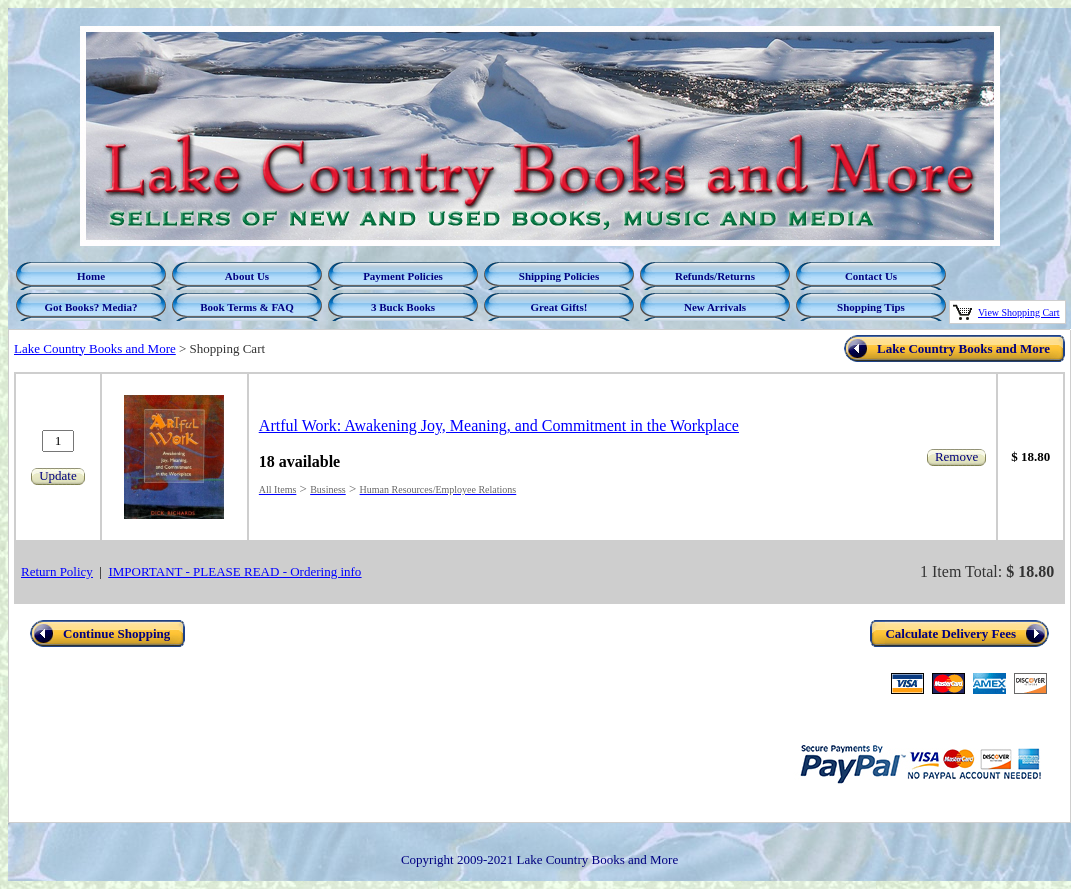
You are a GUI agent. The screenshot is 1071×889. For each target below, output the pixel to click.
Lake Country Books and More (95, 348)
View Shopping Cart (1019, 312)
